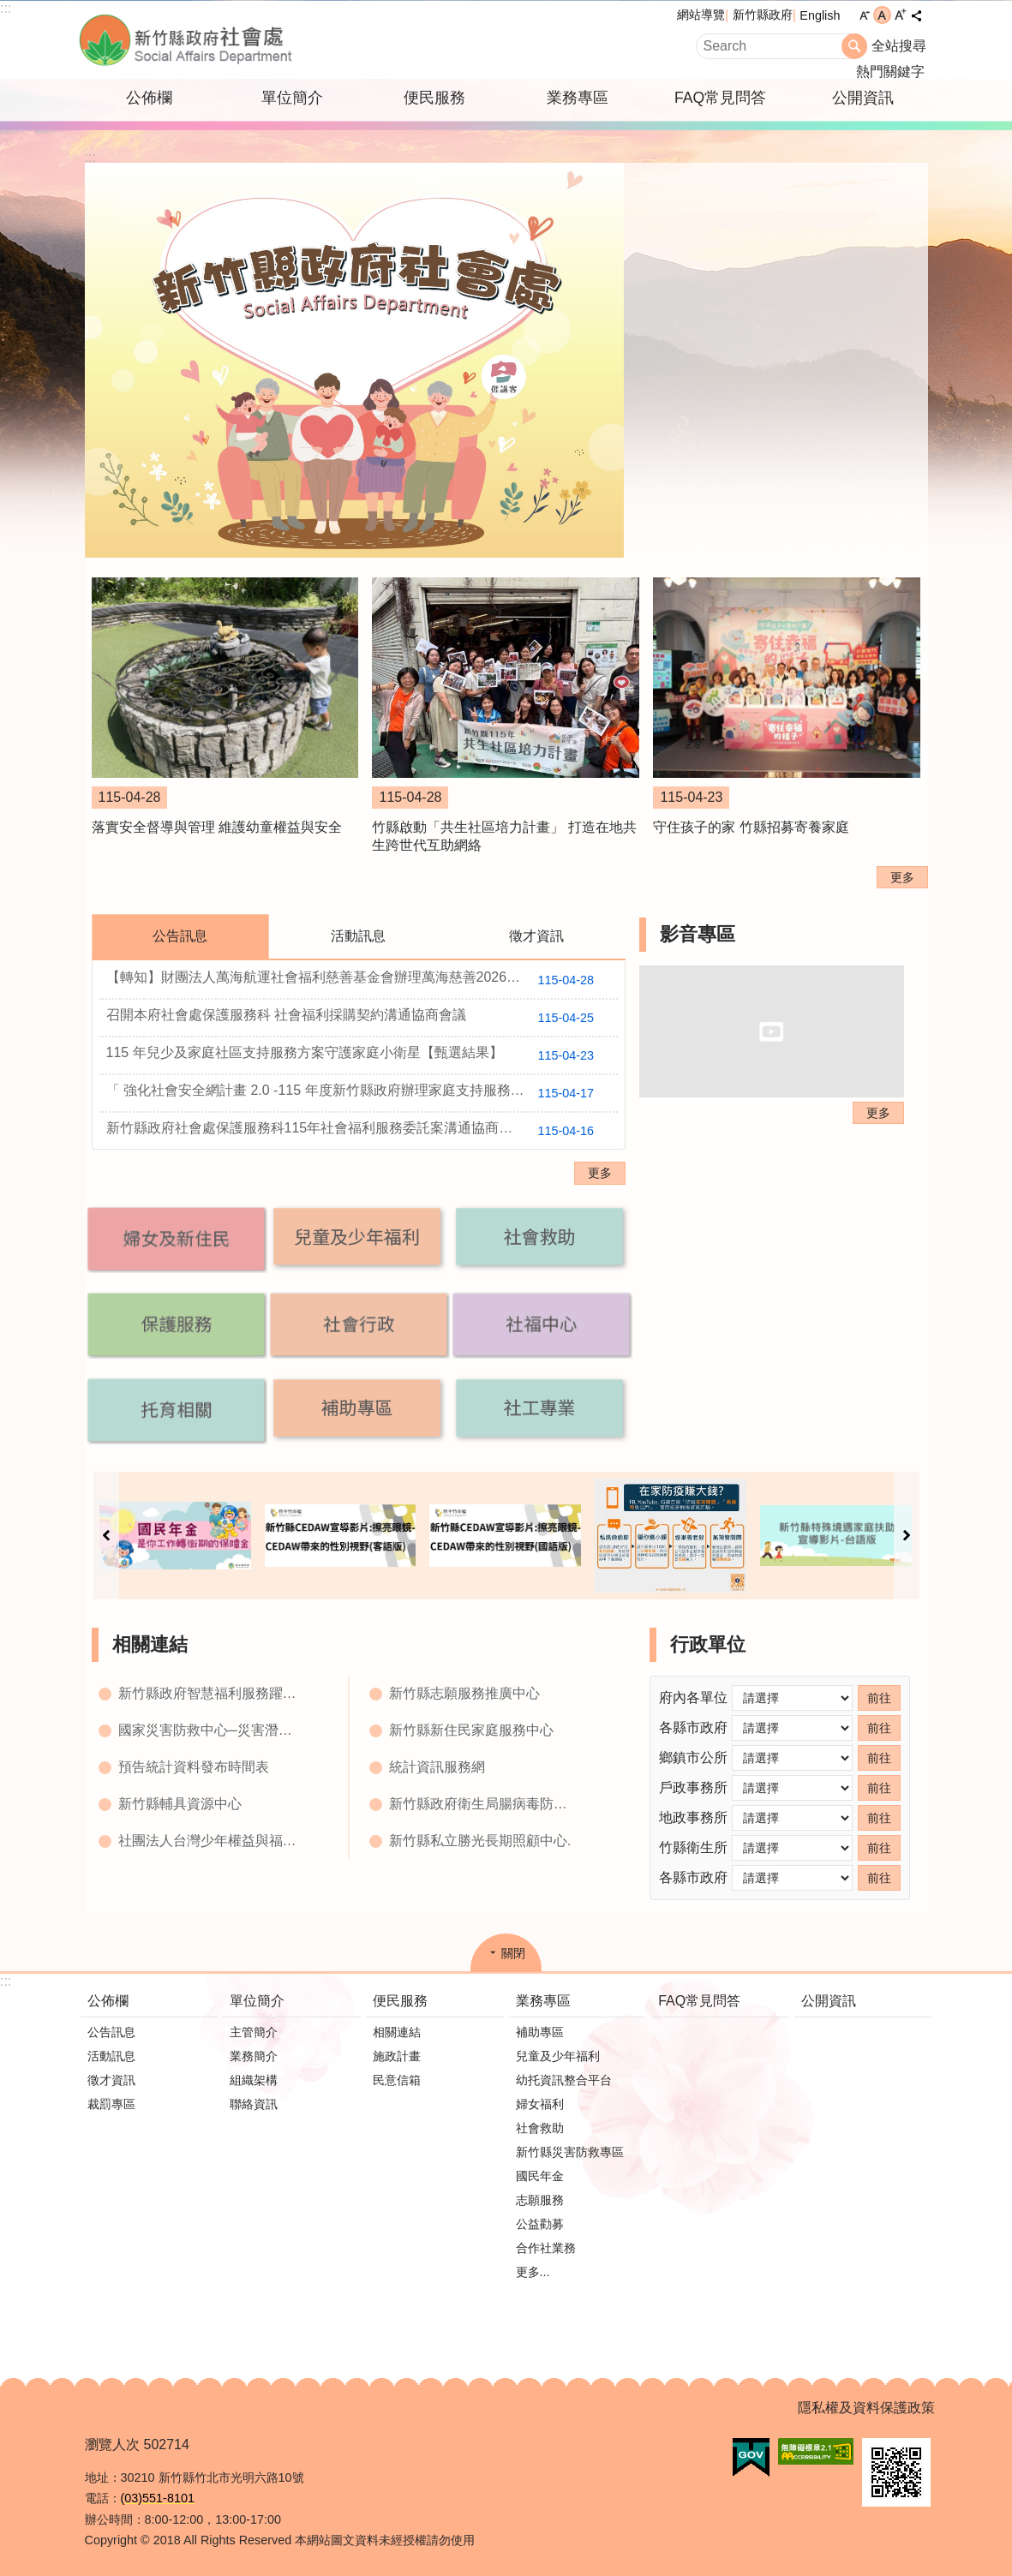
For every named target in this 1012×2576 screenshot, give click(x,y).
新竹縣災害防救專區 (570, 2152)
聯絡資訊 (254, 2104)
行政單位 (708, 1644)
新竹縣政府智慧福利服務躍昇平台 (212, 1693)
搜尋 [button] (854, 46)
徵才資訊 (111, 2080)
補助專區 (540, 2032)
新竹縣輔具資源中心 (180, 1803)
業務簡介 (254, 2056)
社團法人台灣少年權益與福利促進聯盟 (212, 1840)
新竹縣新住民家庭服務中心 (471, 1730)
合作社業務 (546, 2248)
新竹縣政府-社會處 (271, 40)
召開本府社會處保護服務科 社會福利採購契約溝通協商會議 (357, 1018)
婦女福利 (540, 2104)
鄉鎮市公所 (693, 1757)
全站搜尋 (898, 46)
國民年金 (540, 2176)
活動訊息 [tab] (358, 936)
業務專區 (577, 97)
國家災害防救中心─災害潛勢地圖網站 (212, 1730)
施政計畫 (397, 2056)
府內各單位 (693, 1697)
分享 (916, 15)
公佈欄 (149, 97)
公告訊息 (111, 2032)
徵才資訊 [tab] (536, 936)
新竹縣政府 (763, 14)
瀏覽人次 (112, 2444)
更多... (533, 2272)
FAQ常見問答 (720, 97)
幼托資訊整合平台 (564, 2080)
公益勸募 (540, 2224)
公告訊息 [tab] (180, 936)
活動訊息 (111, 2056)
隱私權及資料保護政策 (866, 2407)
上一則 (106, 1535)
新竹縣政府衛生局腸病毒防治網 (483, 1803)
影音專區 (697, 934)
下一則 (906, 1535)
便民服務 (434, 97)
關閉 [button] (513, 1953)
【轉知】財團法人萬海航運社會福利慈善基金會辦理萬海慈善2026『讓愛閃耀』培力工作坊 (362, 980)
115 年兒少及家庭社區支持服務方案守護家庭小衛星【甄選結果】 (357, 1055)
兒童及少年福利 (558, 2056)
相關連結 (150, 1644)
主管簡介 (254, 2032)
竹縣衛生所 (693, 1847)
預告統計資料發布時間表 (193, 1767)
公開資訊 (863, 97)
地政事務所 (693, 1817)
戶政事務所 (693, 1787)
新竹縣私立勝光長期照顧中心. (480, 1840)
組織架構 (254, 2080)
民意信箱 (397, 2080)
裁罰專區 (111, 2104)
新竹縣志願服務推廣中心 (464, 1693)
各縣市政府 (693, 1727)
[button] (176, 1238)
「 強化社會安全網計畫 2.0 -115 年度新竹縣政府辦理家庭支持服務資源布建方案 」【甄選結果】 (362, 1093)
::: (5, 8)
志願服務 (540, 2200)
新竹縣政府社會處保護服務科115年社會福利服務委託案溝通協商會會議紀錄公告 (357, 1131)
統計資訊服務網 (437, 1767)
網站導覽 (701, 14)
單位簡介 (292, 97)
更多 (902, 877)
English (819, 15)
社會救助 (540, 2128)
